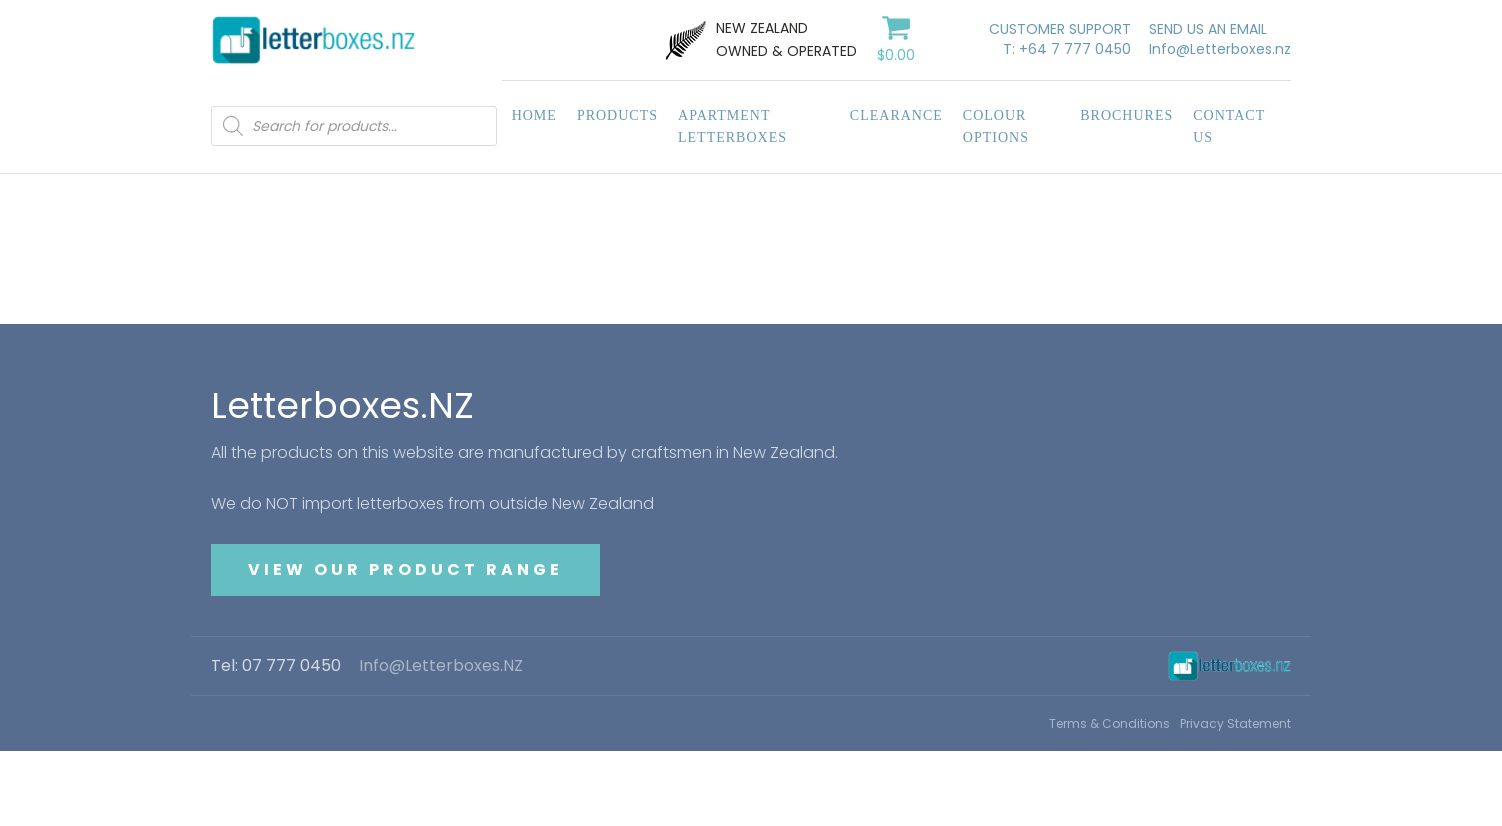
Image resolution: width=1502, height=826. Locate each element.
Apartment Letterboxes (732, 126)
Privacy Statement (1235, 723)
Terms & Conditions (1109, 723)
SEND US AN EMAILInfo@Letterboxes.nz (1220, 39)
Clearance (896, 115)
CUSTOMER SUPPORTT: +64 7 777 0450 (1060, 39)
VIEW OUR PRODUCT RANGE (405, 569)
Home (534, 115)
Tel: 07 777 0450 (276, 666)
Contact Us (1229, 126)
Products (617, 115)
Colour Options (996, 126)
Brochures (1126, 115)
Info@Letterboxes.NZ (441, 666)
